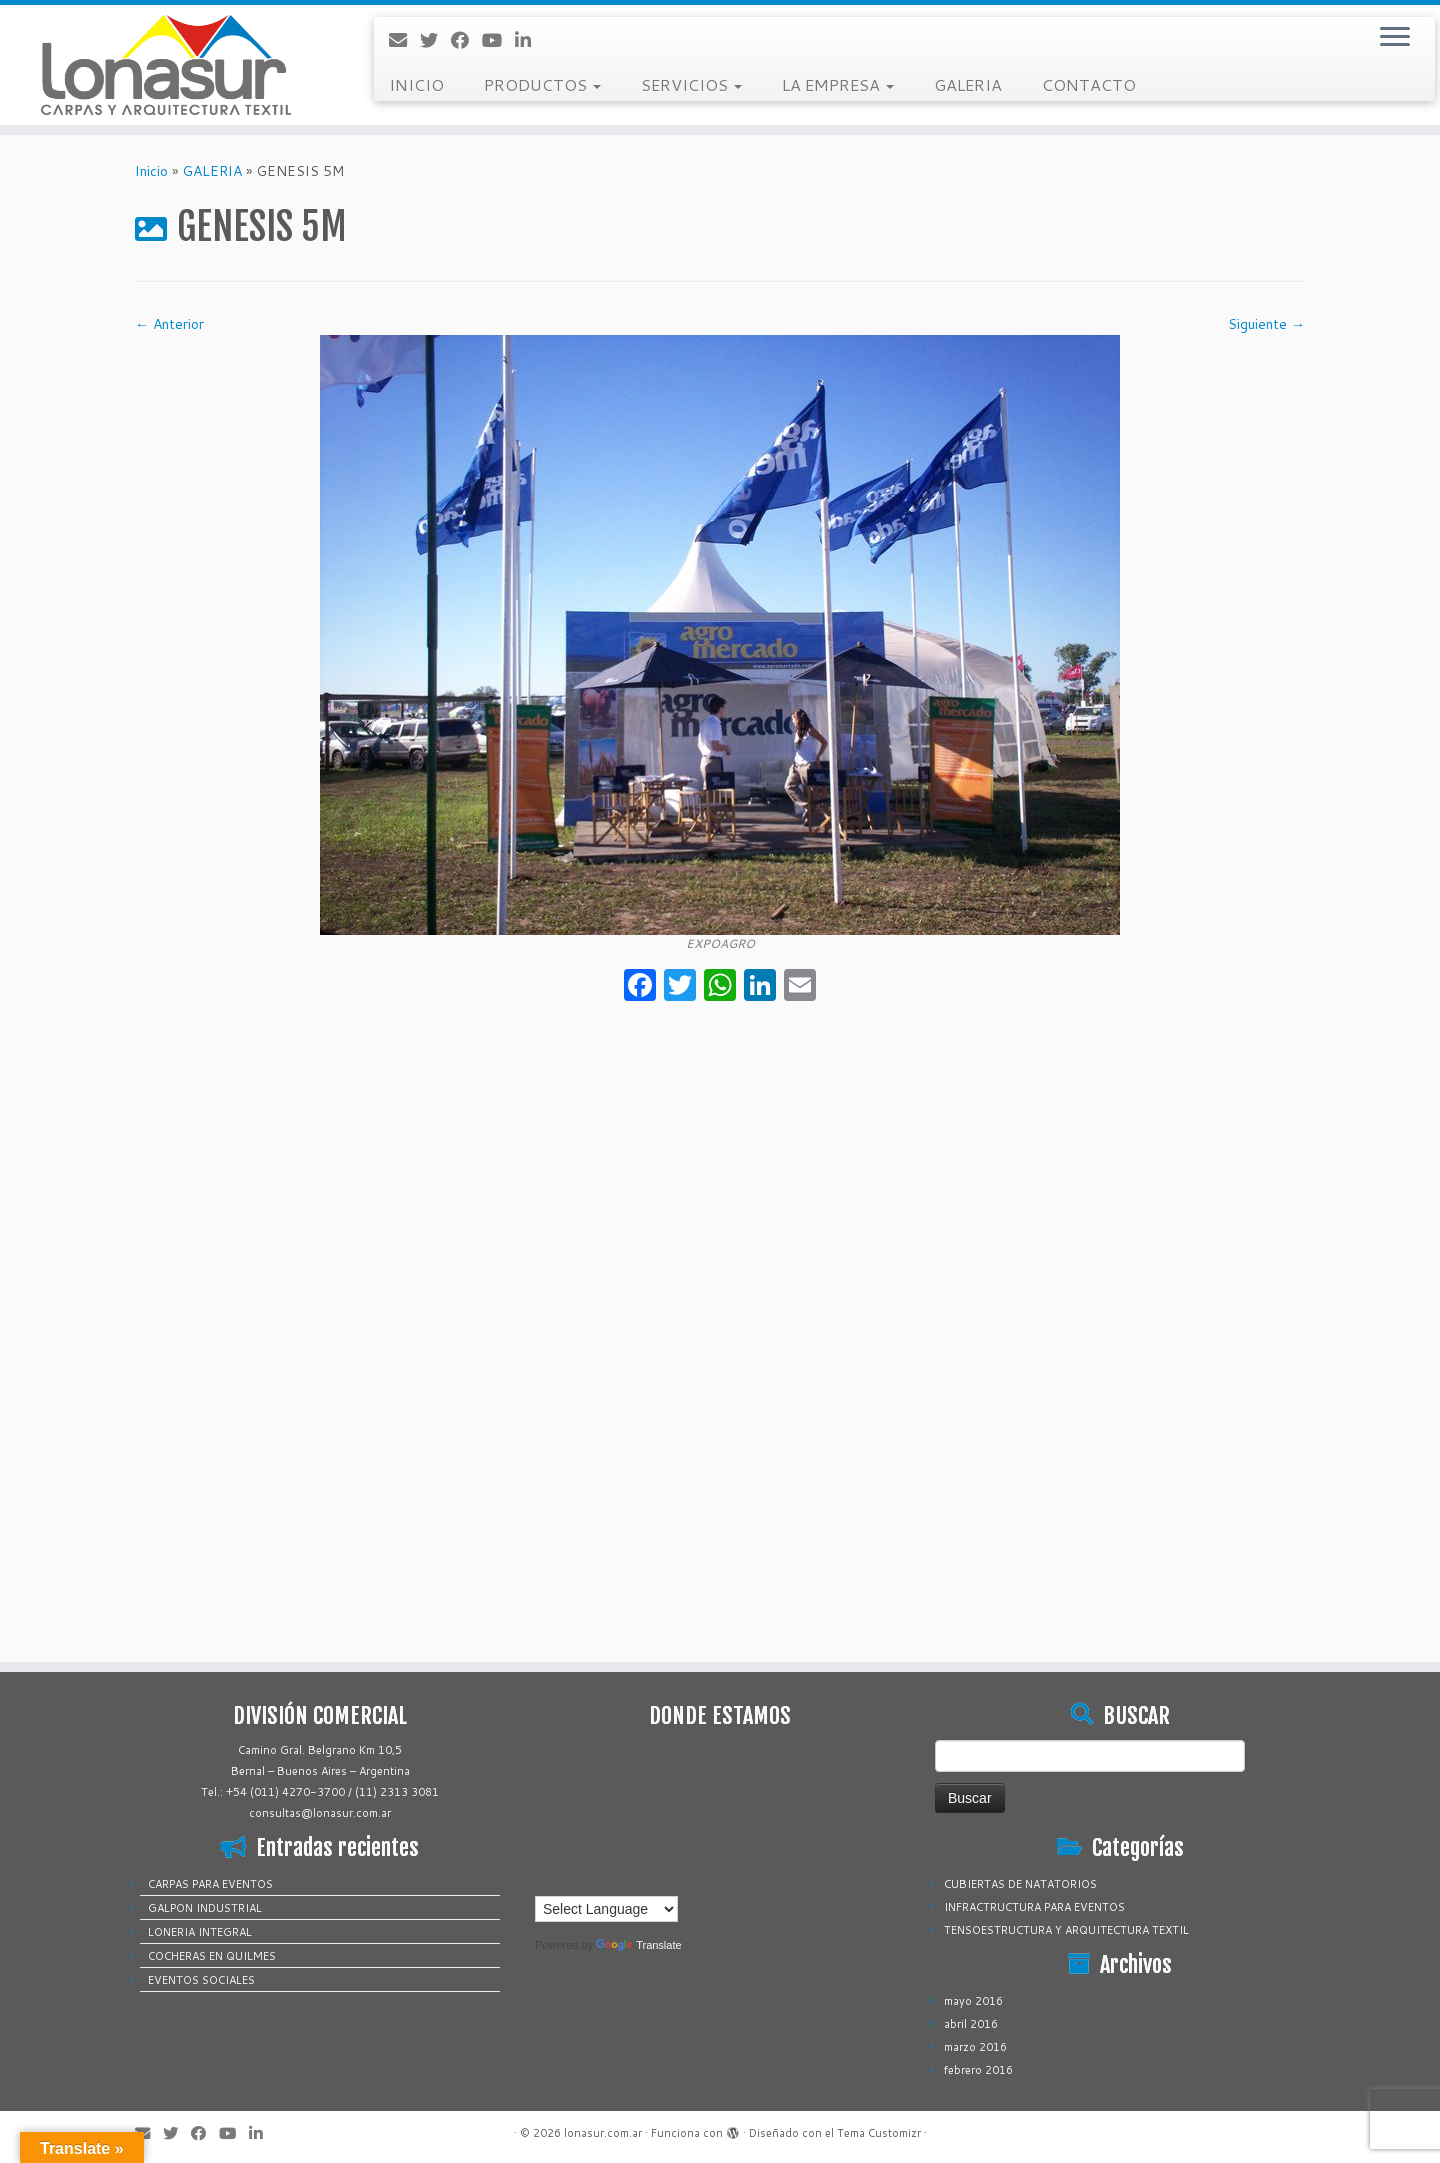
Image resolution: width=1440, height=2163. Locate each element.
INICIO (416, 84)
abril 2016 (971, 2024)
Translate (638, 1945)
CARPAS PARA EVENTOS (210, 1884)
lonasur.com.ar (603, 2133)
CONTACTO (1089, 84)
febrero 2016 (978, 2070)
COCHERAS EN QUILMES (212, 1956)
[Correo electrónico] (404, 40)
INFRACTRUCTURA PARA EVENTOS (1034, 1907)
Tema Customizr (879, 2133)
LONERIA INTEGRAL (200, 1932)
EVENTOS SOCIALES (201, 1980)
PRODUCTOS (542, 84)
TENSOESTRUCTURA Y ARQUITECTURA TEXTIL (1066, 1930)
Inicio (151, 171)
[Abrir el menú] (1395, 38)
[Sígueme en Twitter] (435, 40)
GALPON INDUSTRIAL (205, 1908)
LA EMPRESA (838, 84)
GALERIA (968, 84)
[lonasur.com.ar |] (166, 65)
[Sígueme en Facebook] (466, 40)
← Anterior (169, 324)
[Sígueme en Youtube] (498, 40)
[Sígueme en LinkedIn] (529, 40)
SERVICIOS (691, 84)
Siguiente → (1266, 324)
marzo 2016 (975, 2047)
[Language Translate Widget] (606, 1909)
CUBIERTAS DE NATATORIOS (1020, 1884)
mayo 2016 (973, 2001)
